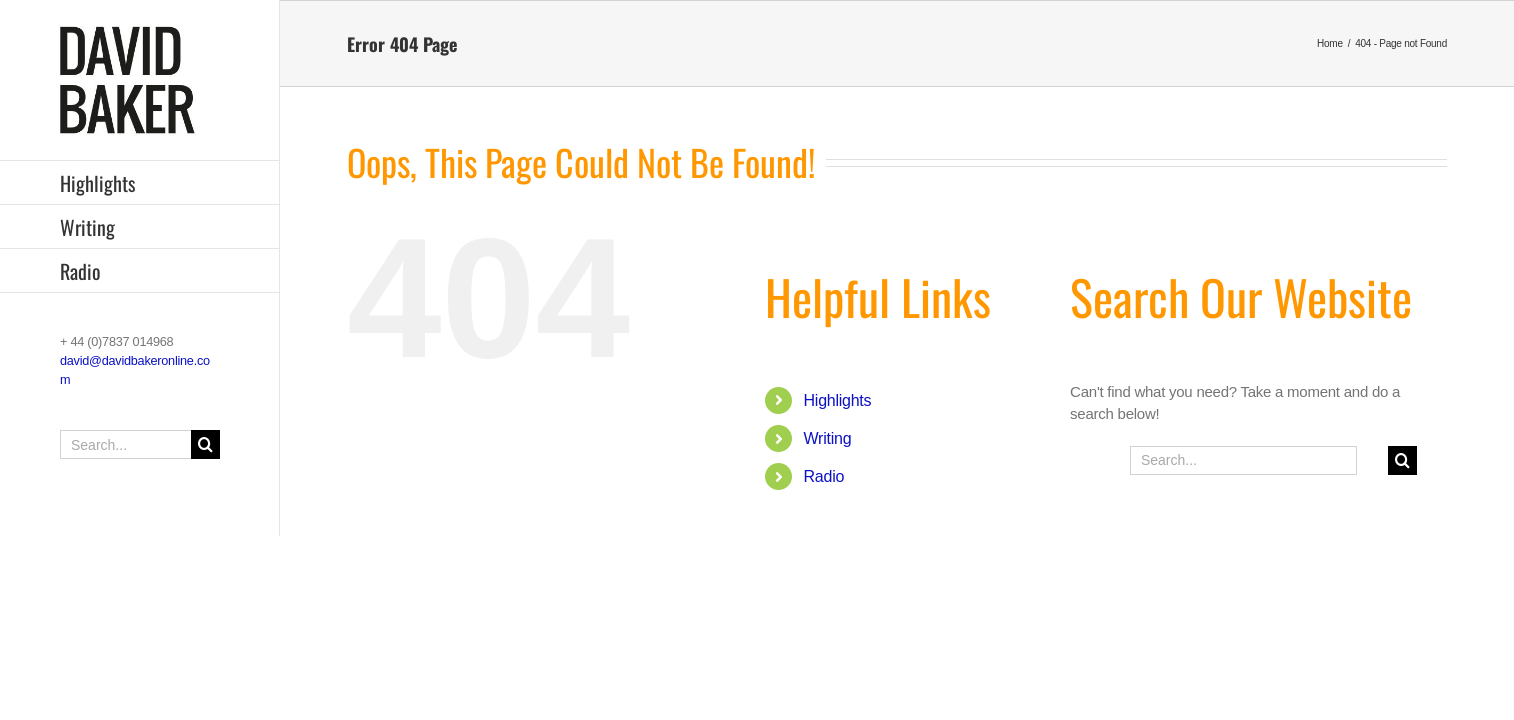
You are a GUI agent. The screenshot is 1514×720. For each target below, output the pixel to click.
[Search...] (140, 444)
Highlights (838, 400)
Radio (824, 476)
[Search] (205, 444)
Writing (828, 438)
